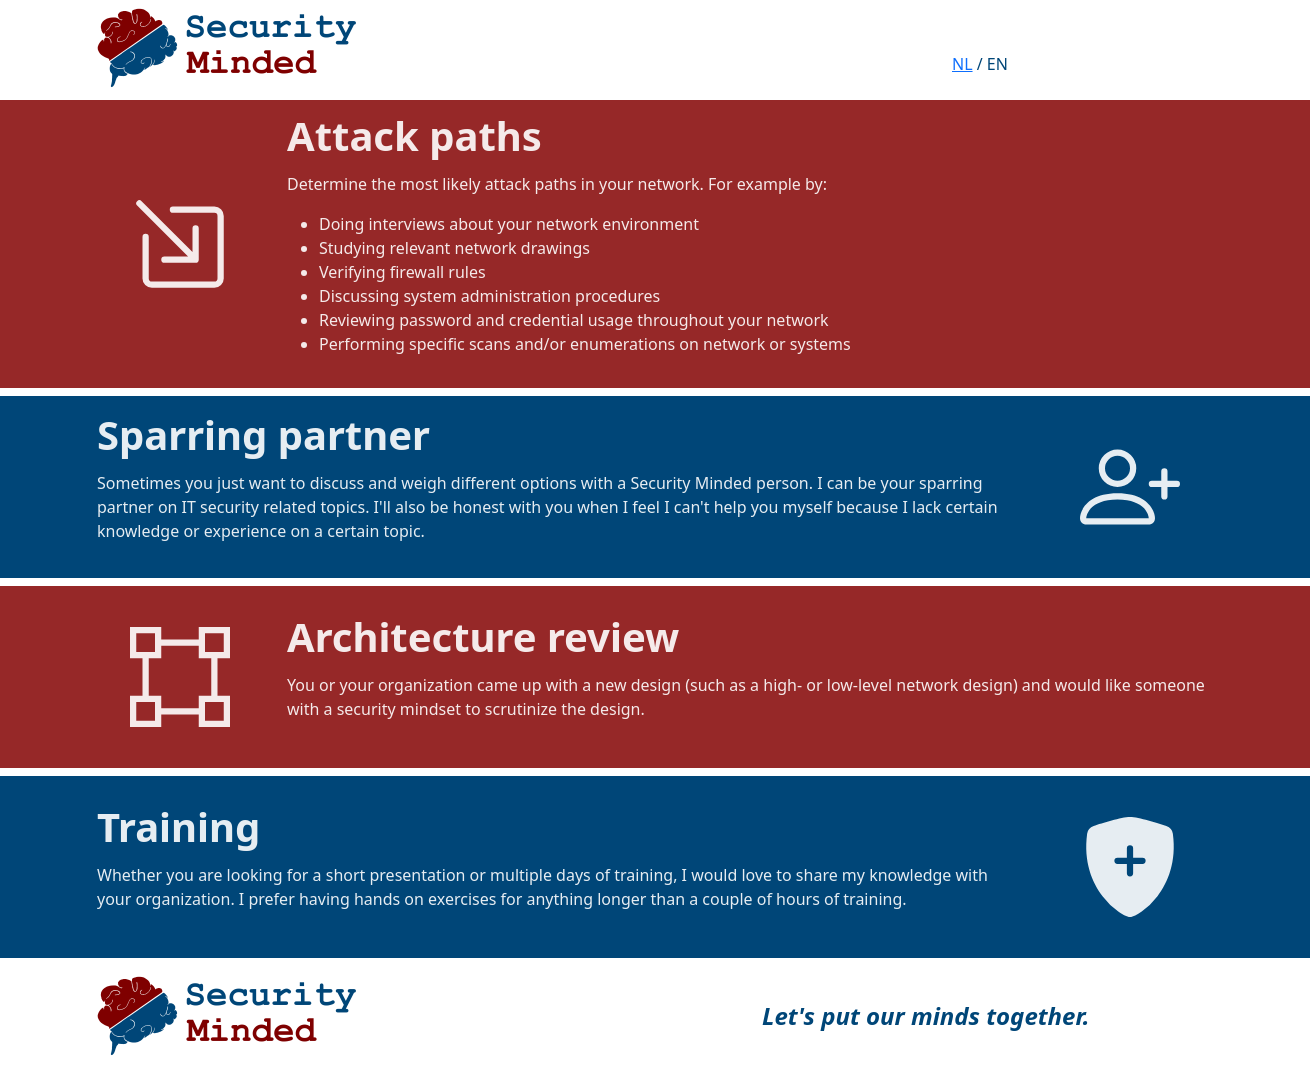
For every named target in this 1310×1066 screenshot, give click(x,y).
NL (962, 64)
